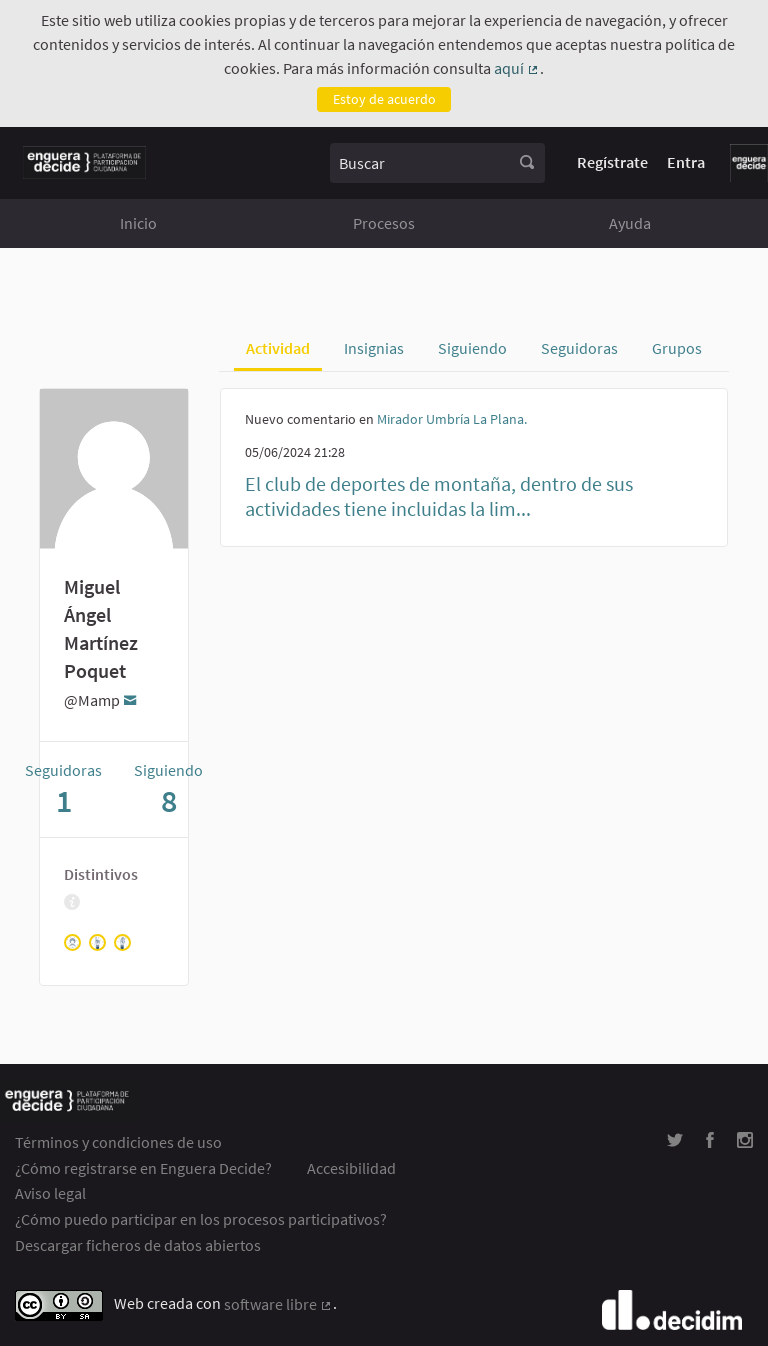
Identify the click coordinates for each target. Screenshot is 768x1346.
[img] (72, 902)
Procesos (384, 223)
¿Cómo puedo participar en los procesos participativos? (201, 1219)
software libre (278, 1305)
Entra (686, 162)
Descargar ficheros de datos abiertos (138, 1245)
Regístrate (612, 162)
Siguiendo (472, 348)
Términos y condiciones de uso (118, 1142)
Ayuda (630, 223)
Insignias (374, 348)
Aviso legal (50, 1193)
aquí (517, 69)
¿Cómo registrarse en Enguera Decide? (143, 1168)
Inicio (138, 223)
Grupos (677, 348)
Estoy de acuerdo (384, 99)
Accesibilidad (351, 1168)
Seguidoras (579, 348)
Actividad (278, 348)
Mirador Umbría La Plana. (452, 419)
